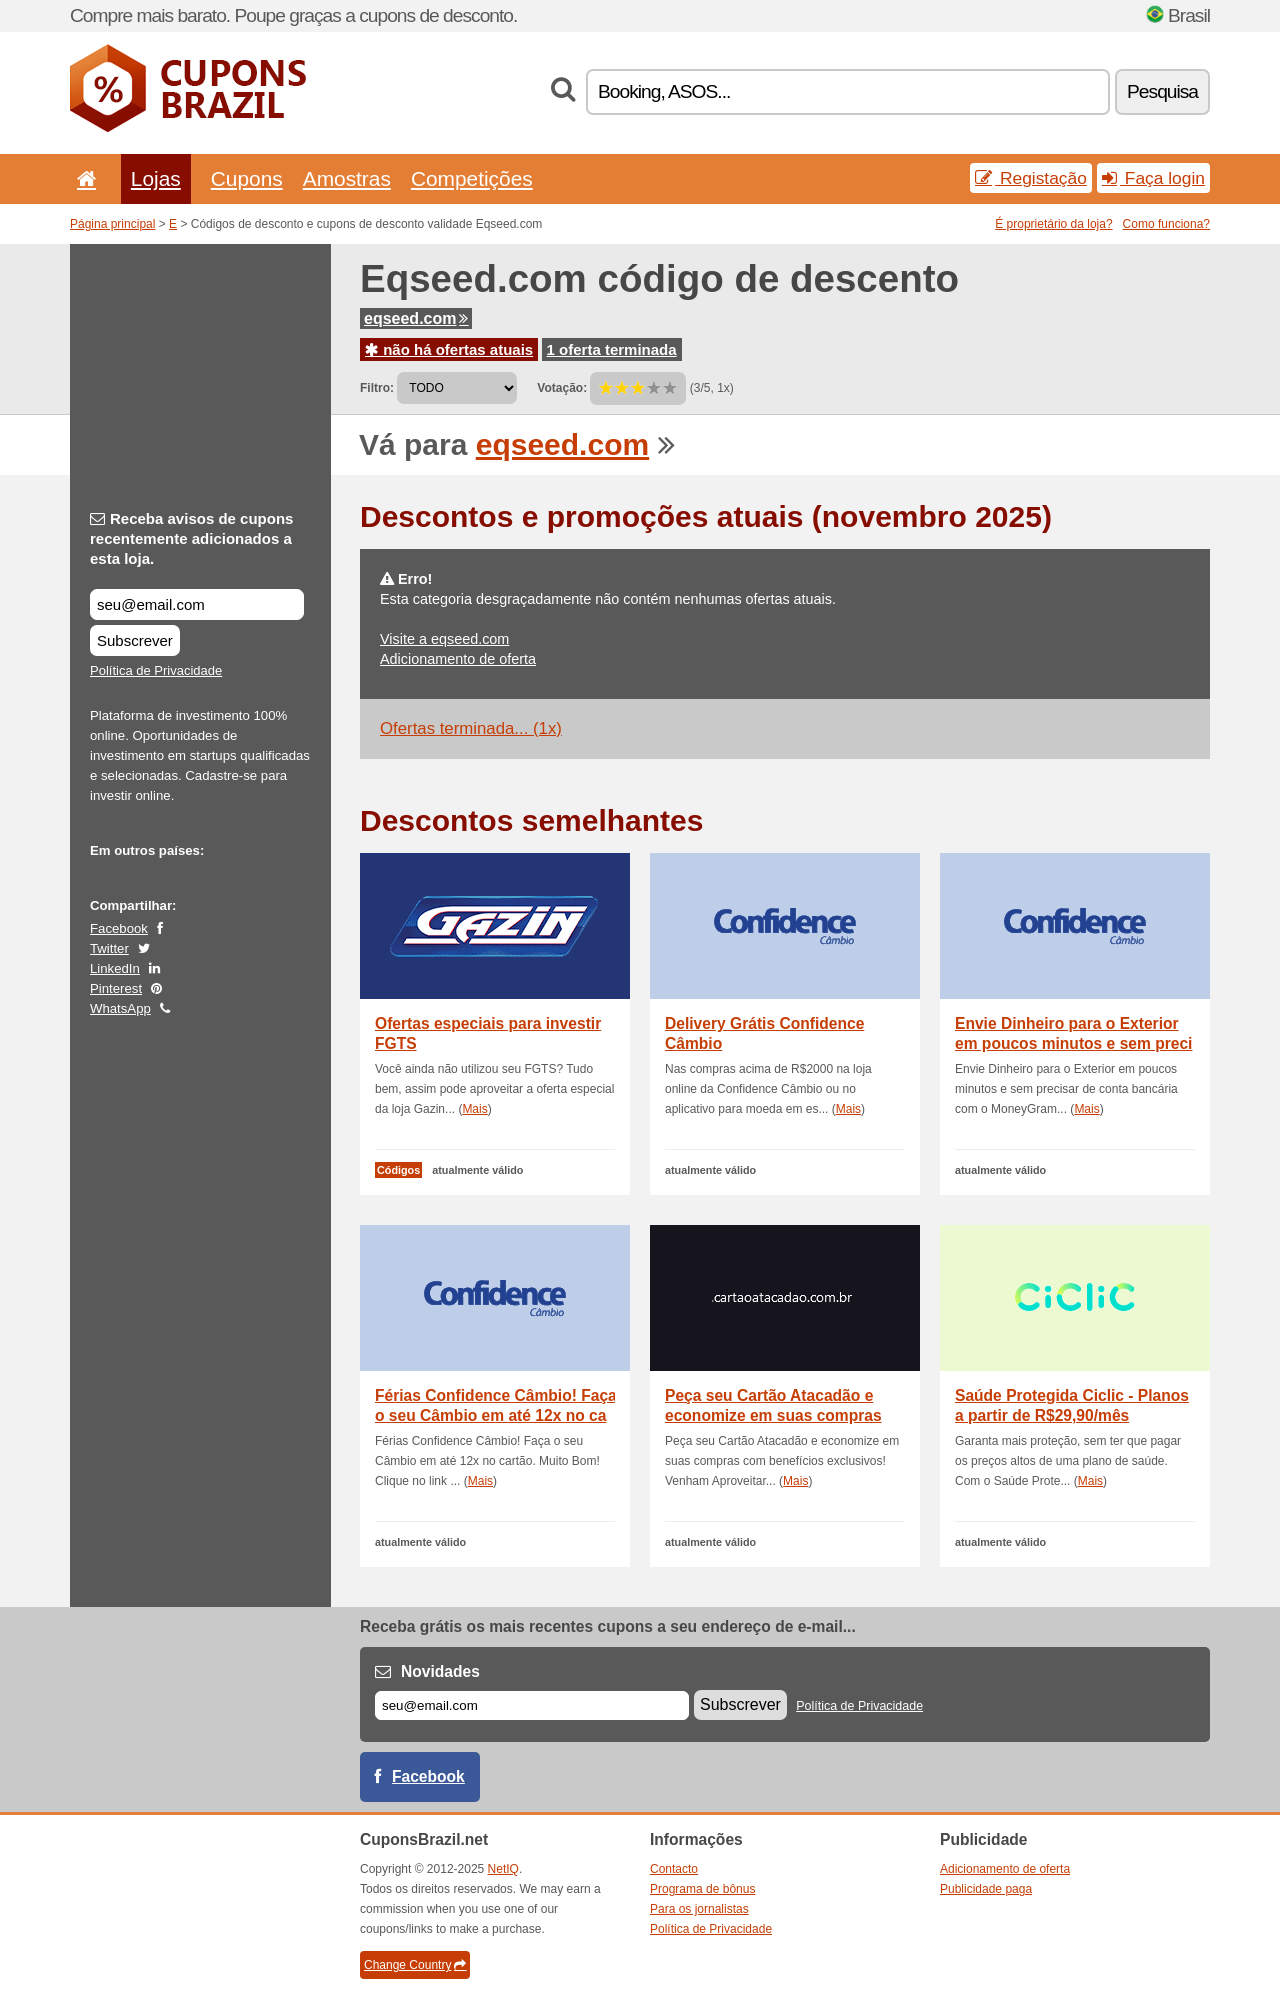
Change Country (415, 1965)
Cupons (247, 178)
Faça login (1153, 178)
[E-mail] (532, 1705)
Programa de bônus (702, 1889)
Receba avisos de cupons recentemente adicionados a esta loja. (191, 538)
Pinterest (116, 988)
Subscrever (135, 640)
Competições (472, 178)
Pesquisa (1162, 91)
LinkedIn (115, 968)
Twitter (109, 948)
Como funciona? (1166, 224)
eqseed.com (416, 318)
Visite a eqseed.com (444, 639)
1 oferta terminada (612, 349)
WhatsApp (120, 1008)
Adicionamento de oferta (458, 659)
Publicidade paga (986, 1889)
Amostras (347, 178)
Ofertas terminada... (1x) (471, 728)
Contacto (674, 1869)
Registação (1031, 178)
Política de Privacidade (156, 670)
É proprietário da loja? (1053, 224)
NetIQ (503, 1869)
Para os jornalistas (699, 1909)
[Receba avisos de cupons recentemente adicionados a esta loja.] (197, 604)
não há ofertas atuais (449, 349)
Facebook (119, 928)
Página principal (112, 224)
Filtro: (377, 388)
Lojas (156, 178)
